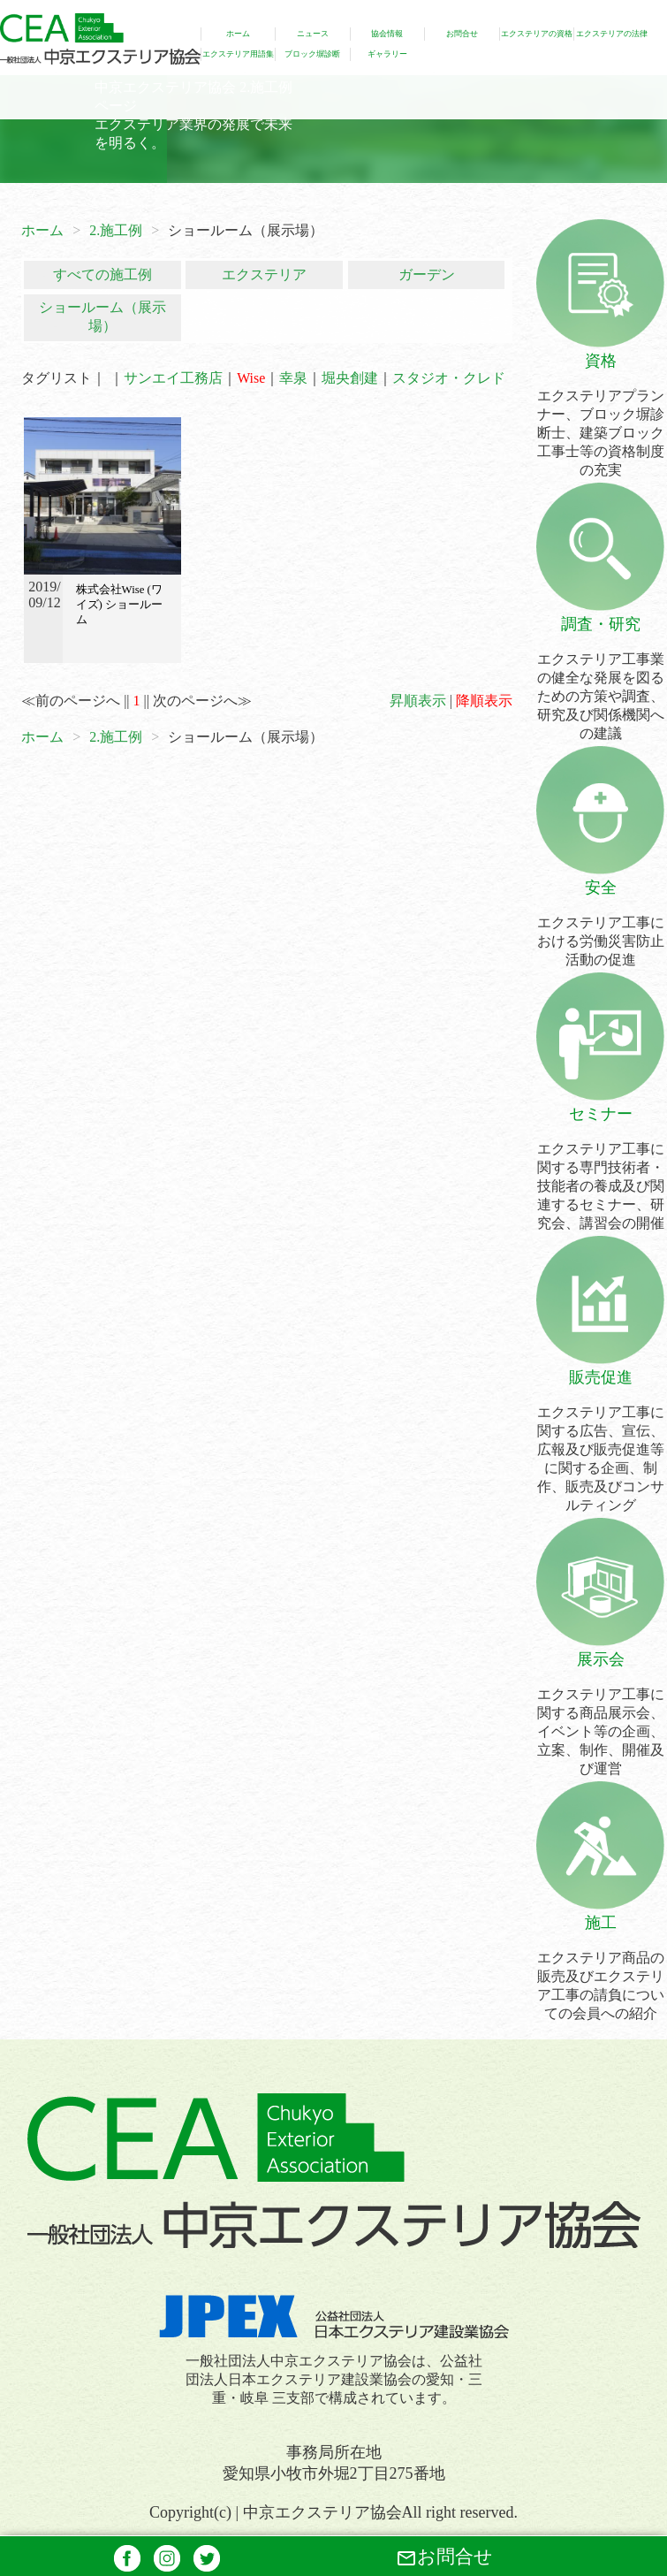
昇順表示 (418, 700)
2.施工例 (115, 230)
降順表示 (484, 700)
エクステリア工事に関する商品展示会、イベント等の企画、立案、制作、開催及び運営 (600, 1712)
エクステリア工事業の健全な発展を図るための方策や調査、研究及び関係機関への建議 (600, 677)
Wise (251, 377)
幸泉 (293, 377)
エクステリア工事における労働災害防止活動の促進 (600, 922)
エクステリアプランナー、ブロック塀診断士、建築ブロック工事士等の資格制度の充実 (600, 413)
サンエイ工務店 (173, 377)
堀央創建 (350, 377)
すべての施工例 (102, 274)
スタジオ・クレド (448, 377)
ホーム (42, 230)
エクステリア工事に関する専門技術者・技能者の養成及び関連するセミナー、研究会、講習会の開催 (600, 1167)
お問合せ (444, 2557)
